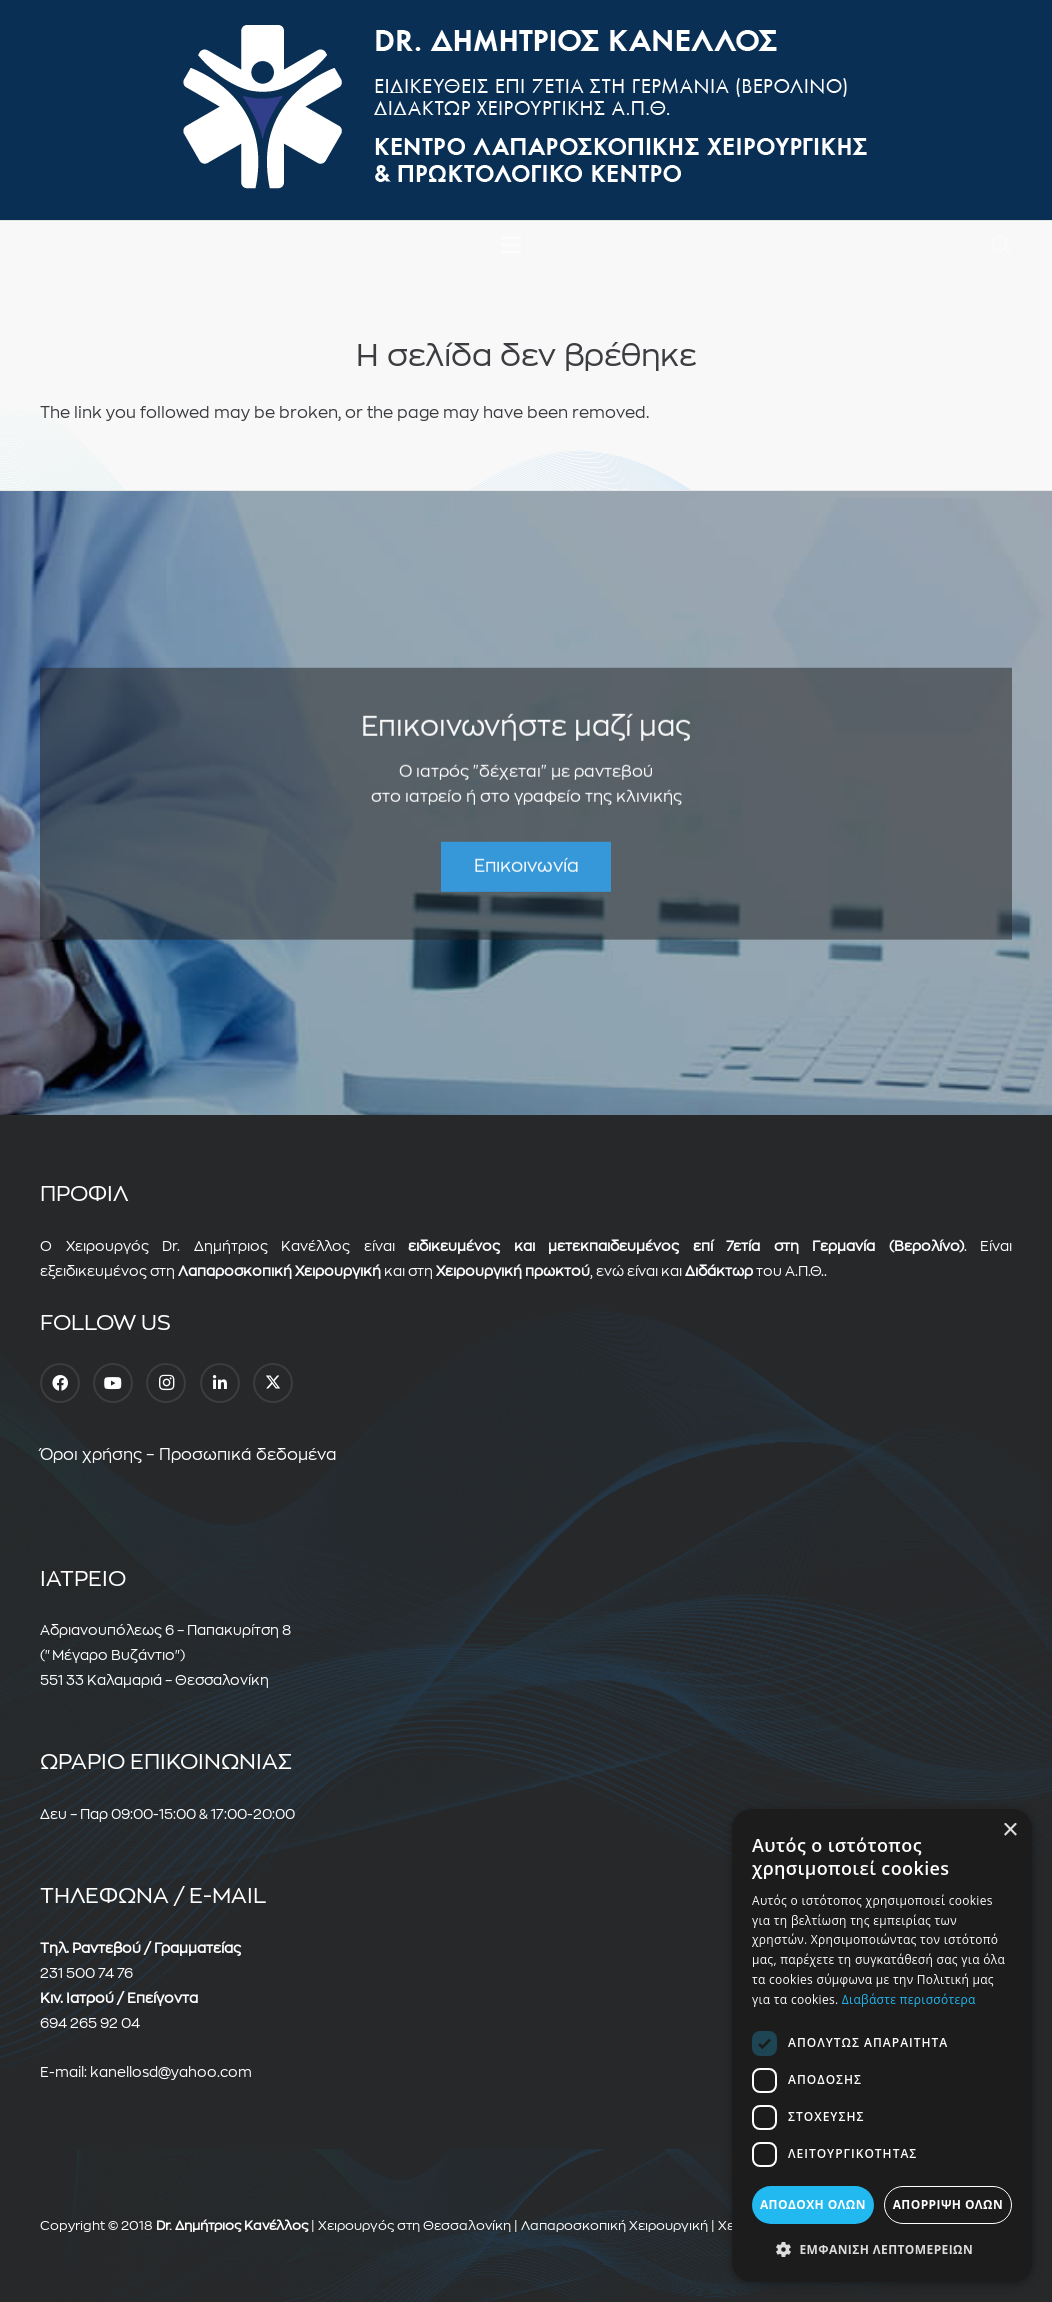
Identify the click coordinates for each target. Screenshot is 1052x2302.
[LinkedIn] (220, 1383)
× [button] (1009, 1830)
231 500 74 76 (86, 1973)
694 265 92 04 (90, 2023)
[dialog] (882, 2045)
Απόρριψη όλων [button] (948, 2204)
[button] (1001, 245)
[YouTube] (113, 1383)
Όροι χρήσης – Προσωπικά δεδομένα (188, 1455)
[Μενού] (511, 245)
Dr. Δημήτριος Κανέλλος (232, 2225)
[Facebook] (60, 1383)
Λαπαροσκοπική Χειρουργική (614, 2225)
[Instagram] (166, 1383)
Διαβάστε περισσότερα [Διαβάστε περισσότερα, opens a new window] (909, 1999)
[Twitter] (273, 1383)
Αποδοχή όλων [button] (813, 2204)
